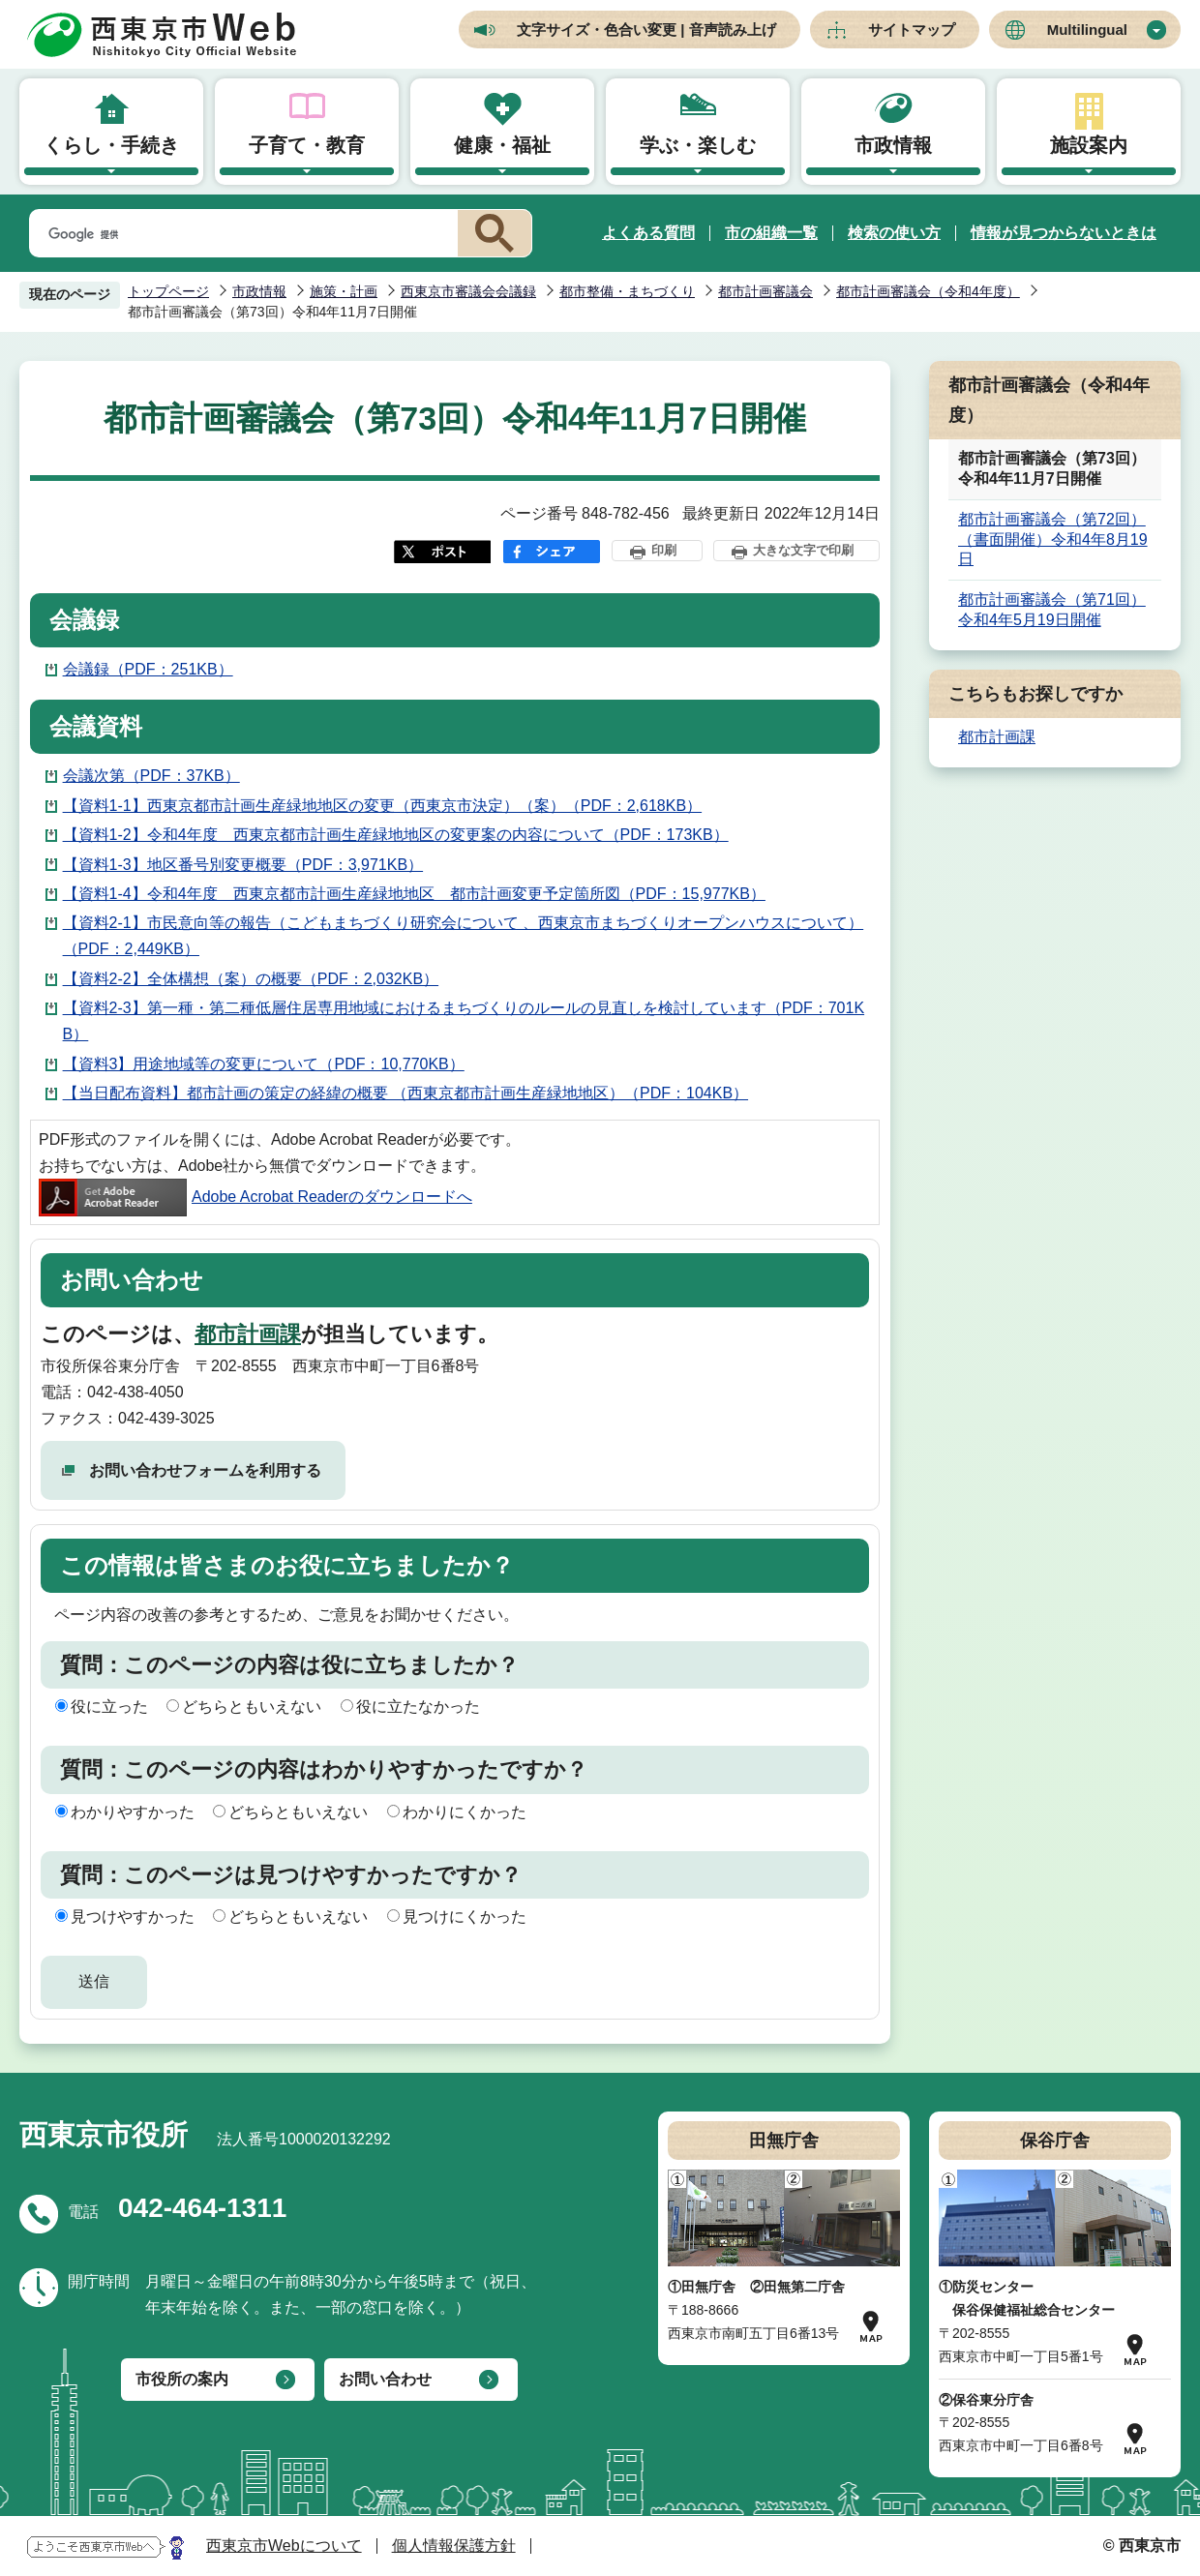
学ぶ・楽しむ (698, 145)
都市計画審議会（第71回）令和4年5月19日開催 (1052, 609)
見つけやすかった (133, 1916)
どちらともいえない (251, 1706)
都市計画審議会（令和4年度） (928, 291)
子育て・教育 (307, 145)
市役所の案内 (181, 2379)
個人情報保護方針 (454, 2545)
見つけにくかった (464, 1916)
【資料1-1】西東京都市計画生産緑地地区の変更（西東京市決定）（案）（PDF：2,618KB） (383, 805)
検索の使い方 (894, 233)
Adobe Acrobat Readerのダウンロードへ (255, 1196)
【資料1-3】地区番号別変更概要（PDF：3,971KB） (243, 864)
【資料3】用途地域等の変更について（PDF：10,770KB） (264, 1064)
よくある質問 (648, 233)
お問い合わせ (385, 2379)
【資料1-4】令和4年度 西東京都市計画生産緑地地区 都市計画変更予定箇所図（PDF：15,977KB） (414, 893)
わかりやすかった (133, 1812)
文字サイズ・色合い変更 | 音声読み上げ (646, 29)
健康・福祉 (502, 145)
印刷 (663, 550)
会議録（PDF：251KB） (148, 669)
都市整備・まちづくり (627, 291)
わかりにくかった (464, 1812)
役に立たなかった (418, 1706)
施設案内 (1088, 145)
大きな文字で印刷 (803, 550)
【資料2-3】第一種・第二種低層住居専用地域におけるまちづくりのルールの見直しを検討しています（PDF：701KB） (464, 1021)
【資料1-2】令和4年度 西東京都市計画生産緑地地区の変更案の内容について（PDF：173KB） (396, 834)
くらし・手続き (111, 145)
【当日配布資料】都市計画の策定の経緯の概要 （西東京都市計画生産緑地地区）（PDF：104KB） (405, 1093)
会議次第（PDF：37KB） (151, 775)
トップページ (168, 291)
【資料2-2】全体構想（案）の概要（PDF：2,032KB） (251, 979)
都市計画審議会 (765, 291)
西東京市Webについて (284, 2545)
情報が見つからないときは (1063, 233)
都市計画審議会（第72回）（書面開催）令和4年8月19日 (1053, 539)
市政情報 (893, 145)
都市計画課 (248, 1334)
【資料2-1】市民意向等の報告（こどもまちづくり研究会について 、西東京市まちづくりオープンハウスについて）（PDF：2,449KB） (463, 935)
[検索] (240, 234)
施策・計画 (343, 291)
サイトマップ (911, 29)
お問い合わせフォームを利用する (205, 1470)
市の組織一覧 (771, 233)
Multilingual (1087, 29)
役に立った (109, 1706)
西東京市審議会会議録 (468, 291)
